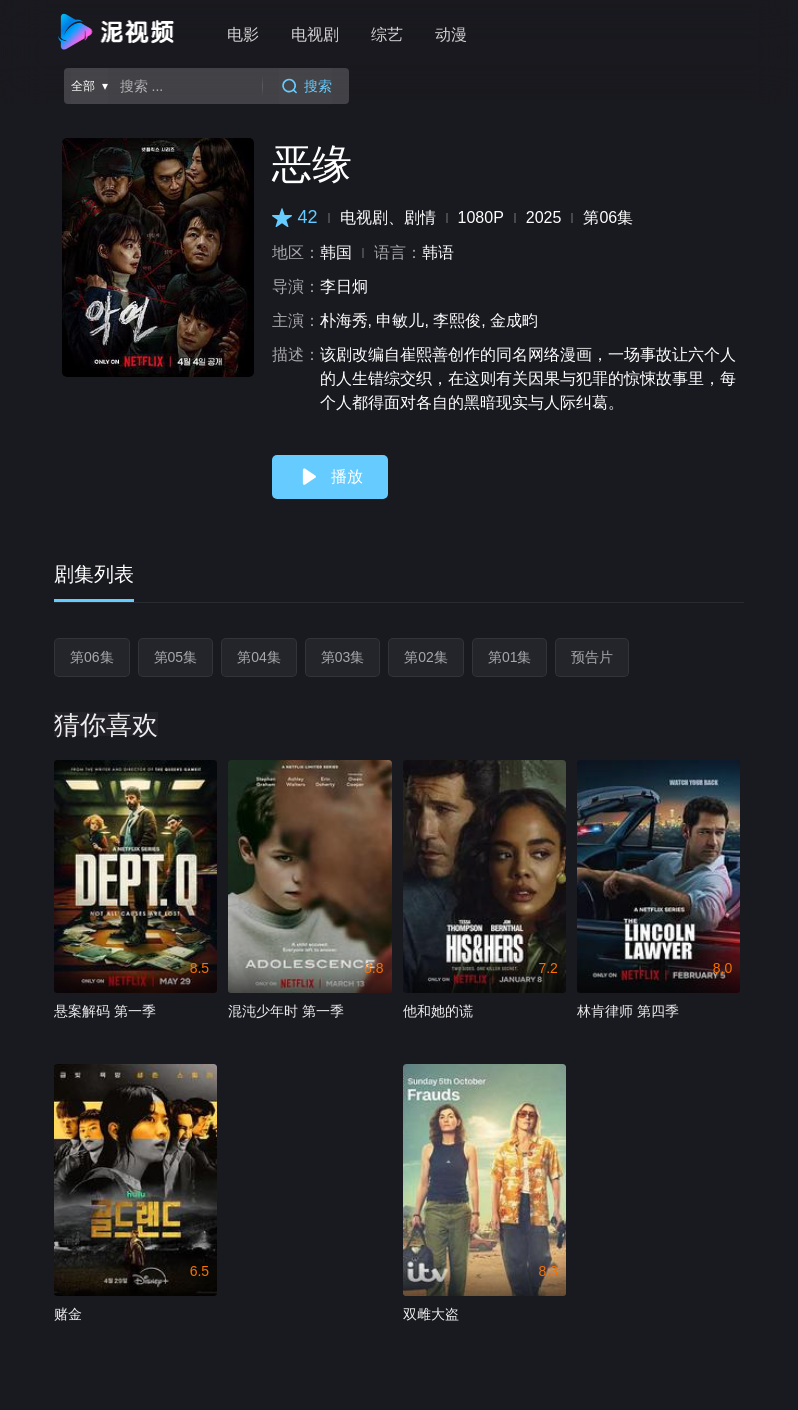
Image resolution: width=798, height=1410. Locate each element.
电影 (243, 34)
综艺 (387, 34)
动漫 (451, 34)
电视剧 (315, 34)
